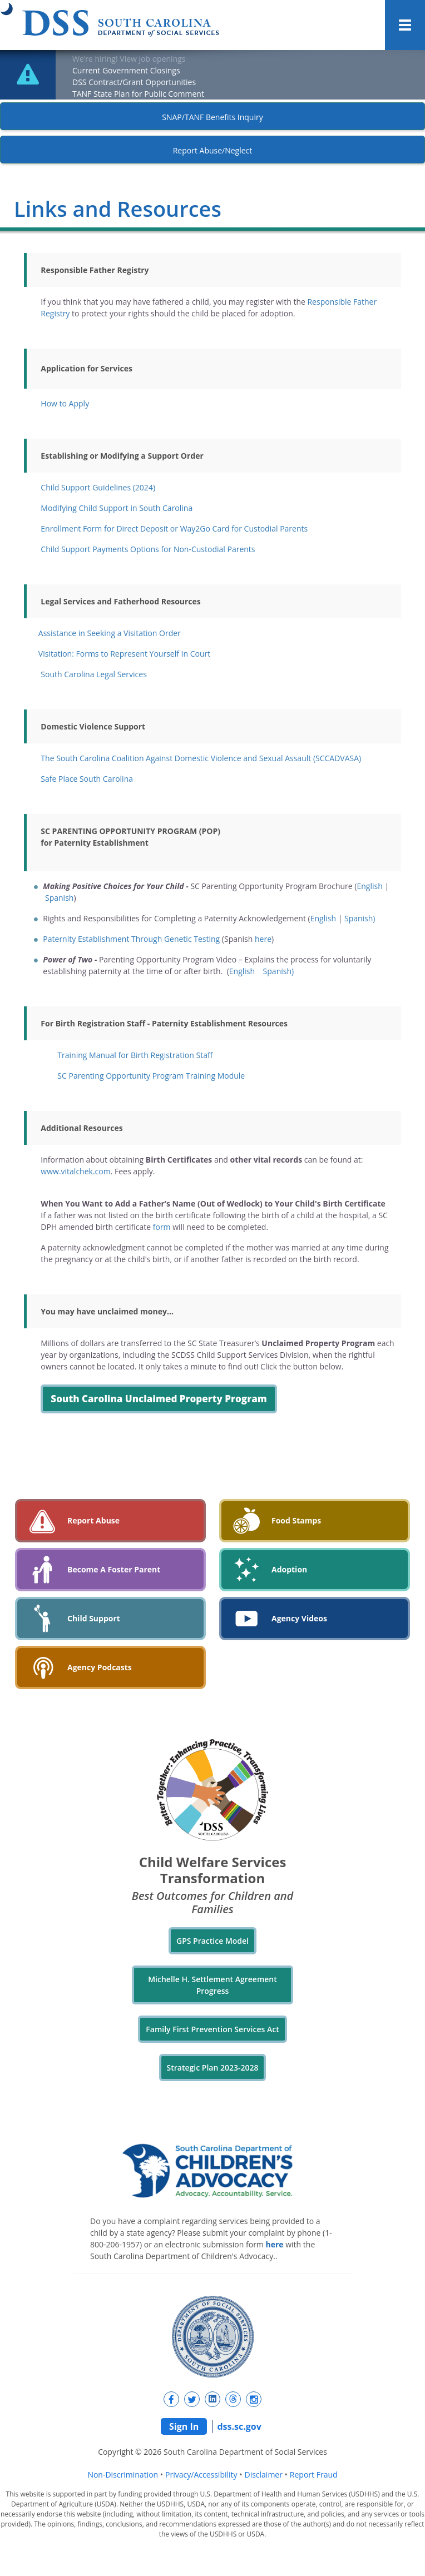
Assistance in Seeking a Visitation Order (109, 633)
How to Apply (65, 403)
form (162, 1227)
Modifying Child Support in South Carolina (116, 508)
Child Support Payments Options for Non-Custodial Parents (148, 549)
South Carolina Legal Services (93, 674)
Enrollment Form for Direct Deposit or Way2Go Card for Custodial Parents (174, 528)
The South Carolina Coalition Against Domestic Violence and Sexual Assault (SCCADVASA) (201, 758)
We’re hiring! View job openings (129, 58)
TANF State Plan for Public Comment (138, 93)
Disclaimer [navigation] (263, 2474)
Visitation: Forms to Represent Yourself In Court (124, 653)
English (369, 886)
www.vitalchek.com (75, 1171)
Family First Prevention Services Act (212, 2029)
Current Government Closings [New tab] (126, 70)
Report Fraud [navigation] (314, 2474)
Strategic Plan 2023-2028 (213, 2067)
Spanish (59, 897)
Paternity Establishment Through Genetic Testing (131, 939)
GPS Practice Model (212, 1940)
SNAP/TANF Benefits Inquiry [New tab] (212, 117)
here (263, 939)
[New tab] (171, 2399)
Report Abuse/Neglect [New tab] (213, 150)
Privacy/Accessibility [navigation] (201, 2474)
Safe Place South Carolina (87, 778)
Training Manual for (134, 1055)
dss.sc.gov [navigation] (239, 2426)
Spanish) (359, 918)
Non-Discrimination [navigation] (122, 2474)
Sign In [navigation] (184, 2426)
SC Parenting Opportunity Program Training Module (151, 1075)
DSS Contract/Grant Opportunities (134, 82)
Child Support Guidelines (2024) (98, 487)
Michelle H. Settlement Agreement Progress (212, 1985)
